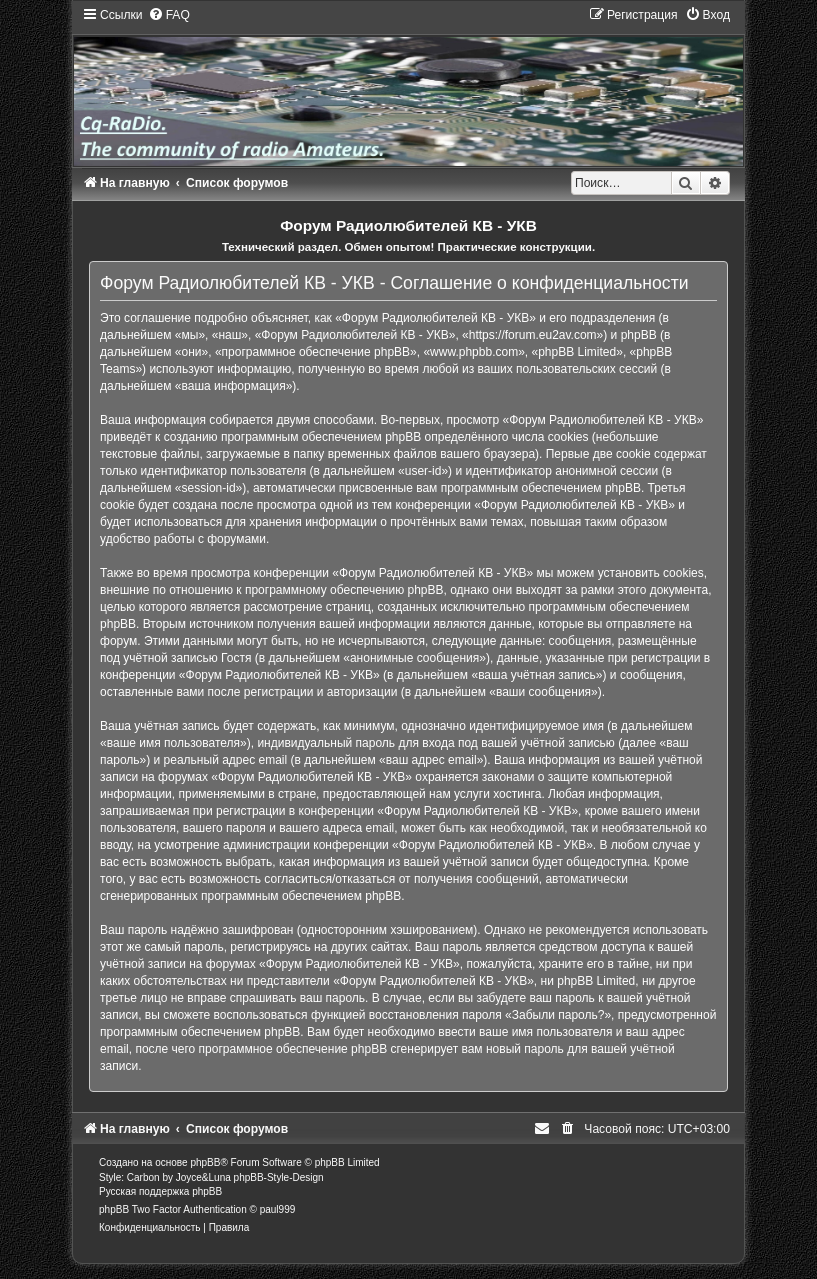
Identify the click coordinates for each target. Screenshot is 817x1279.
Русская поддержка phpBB (160, 1191)
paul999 (278, 1209)
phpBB (205, 1162)
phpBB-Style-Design (279, 1177)
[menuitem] (169, 15)
